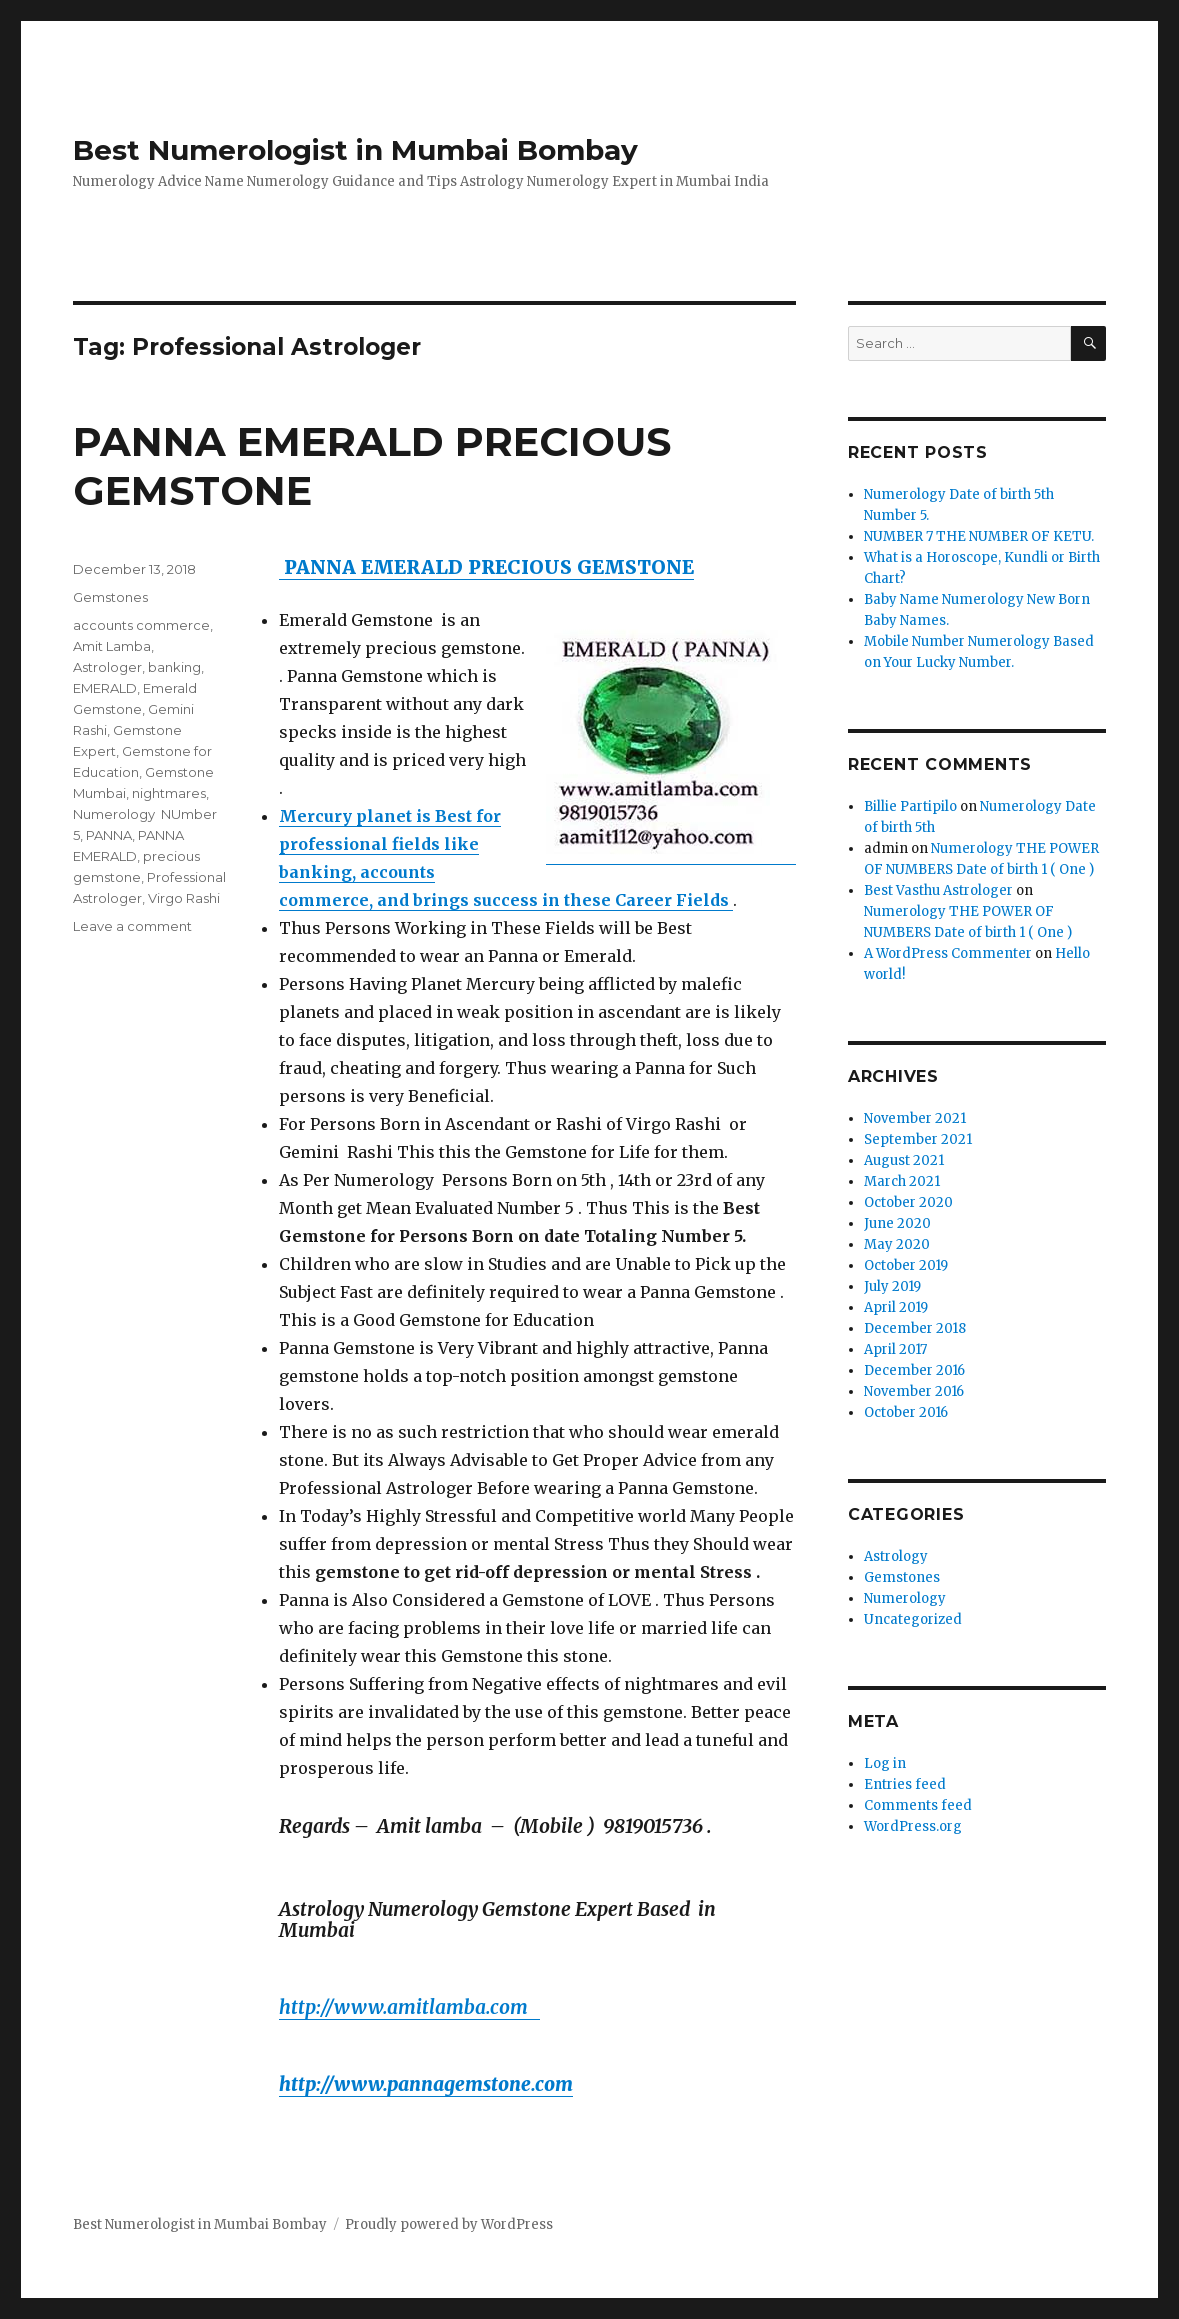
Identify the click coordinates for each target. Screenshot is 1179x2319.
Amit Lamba (112, 646)
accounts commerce (141, 625)
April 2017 (895, 1349)
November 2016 (914, 1391)
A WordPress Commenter (948, 953)
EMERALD (105, 688)
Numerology (905, 1598)
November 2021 (915, 1118)
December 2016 (914, 1370)
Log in (885, 1763)
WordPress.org (913, 1826)
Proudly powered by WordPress (449, 2224)
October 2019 (906, 1265)
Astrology (896, 1556)
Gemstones (110, 597)
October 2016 (906, 1412)
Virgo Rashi (184, 898)
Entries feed (905, 1784)
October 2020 (908, 1202)
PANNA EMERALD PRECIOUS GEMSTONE (486, 567)
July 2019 (892, 1286)
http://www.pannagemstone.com (426, 2084)
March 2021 (902, 1181)
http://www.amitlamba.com (409, 2007)
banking (174, 667)
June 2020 (897, 1223)
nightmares (169, 793)
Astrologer (107, 667)
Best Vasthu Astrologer (938, 890)
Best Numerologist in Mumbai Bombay (355, 150)
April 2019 (896, 1307)
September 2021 (918, 1139)
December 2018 (915, 1328)
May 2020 (897, 1244)
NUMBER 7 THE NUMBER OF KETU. (979, 536)
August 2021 (904, 1160)
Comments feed (918, 1805)
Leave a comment (132, 926)
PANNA (109, 835)
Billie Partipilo (910, 806)
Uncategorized (913, 1619)
